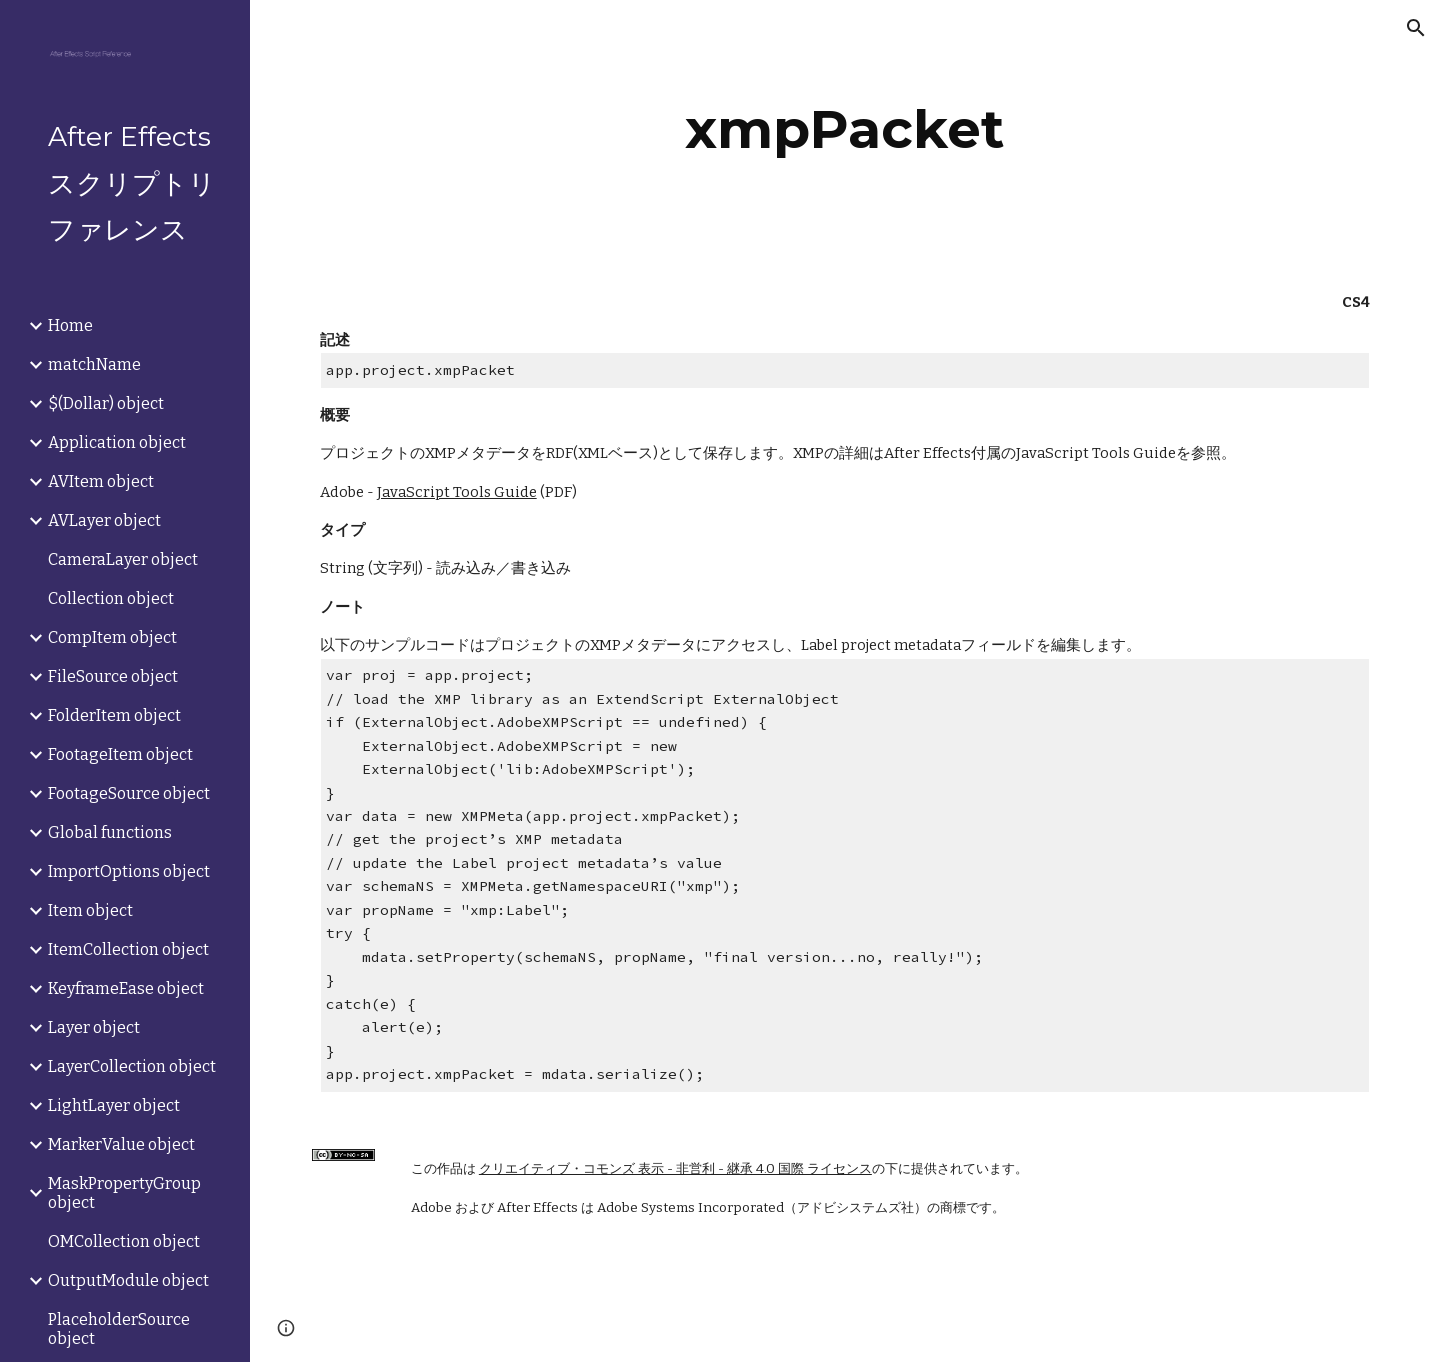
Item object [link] (90, 910)
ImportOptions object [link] (129, 871)
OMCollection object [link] (124, 1241)
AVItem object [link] (101, 481)
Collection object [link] (111, 598)
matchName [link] (94, 364)
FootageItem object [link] (120, 754)
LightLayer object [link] (114, 1105)
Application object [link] (117, 442)
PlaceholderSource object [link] (119, 1329)
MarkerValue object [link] (121, 1144)
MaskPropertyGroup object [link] (124, 1193)
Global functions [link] (110, 832)
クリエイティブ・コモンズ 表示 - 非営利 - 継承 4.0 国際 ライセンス (675, 1169)
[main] (845, 129)
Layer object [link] (94, 1027)
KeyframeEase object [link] (126, 988)
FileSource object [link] (113, 676)
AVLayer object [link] (104, 520)
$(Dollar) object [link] (106, 403)
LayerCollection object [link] (132, 1066)
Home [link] (70, 325)
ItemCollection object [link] (128, 949)
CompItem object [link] (112, 637)
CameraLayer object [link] (123, 559)
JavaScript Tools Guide (457, 492)
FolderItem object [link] (114, 715)
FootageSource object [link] (129, 793)
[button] (1416, 28)
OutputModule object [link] (128, 1280)
